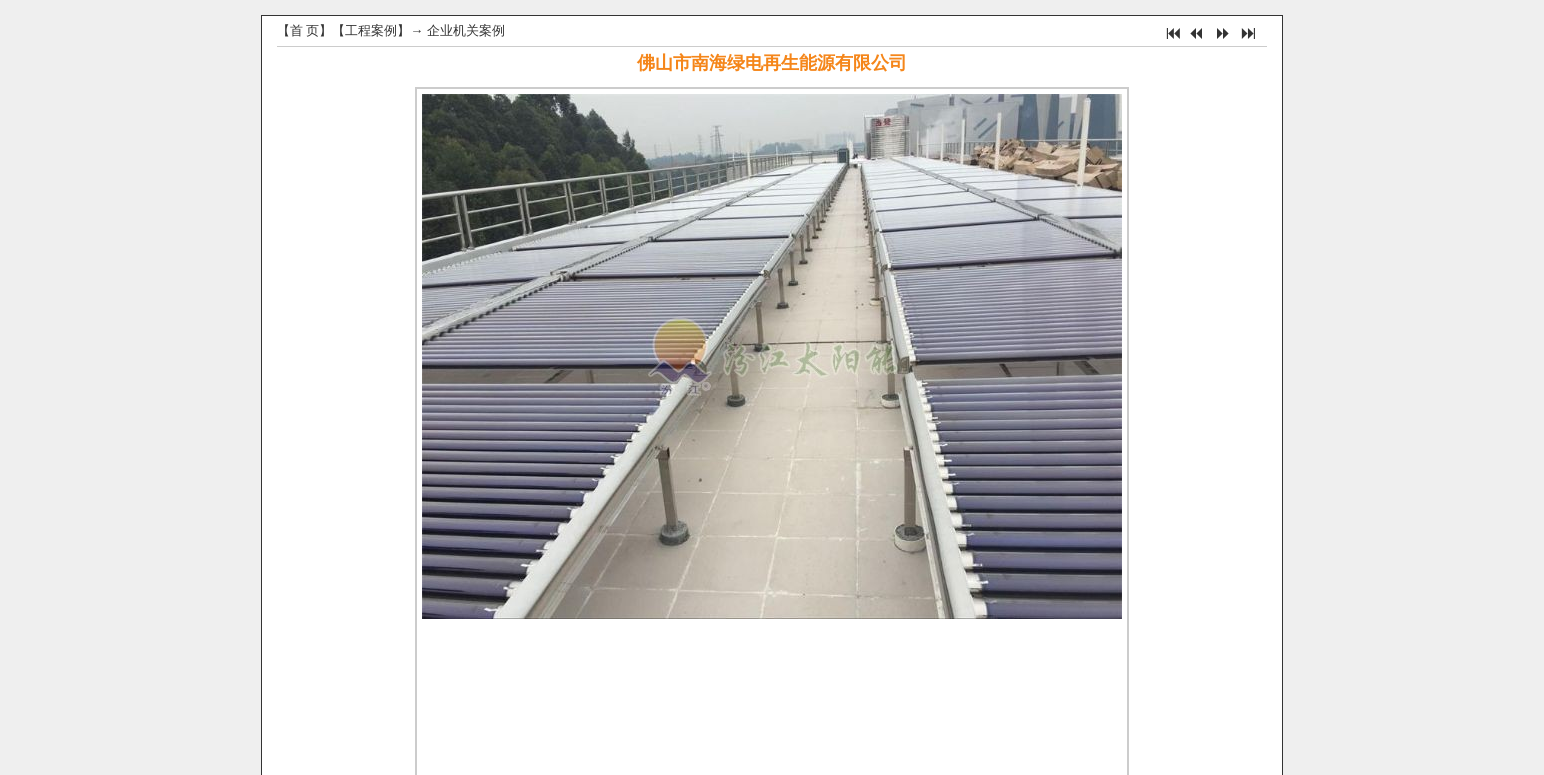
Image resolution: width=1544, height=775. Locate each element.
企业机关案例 (466, 30)
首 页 (304, 30)
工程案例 (371, 30)
